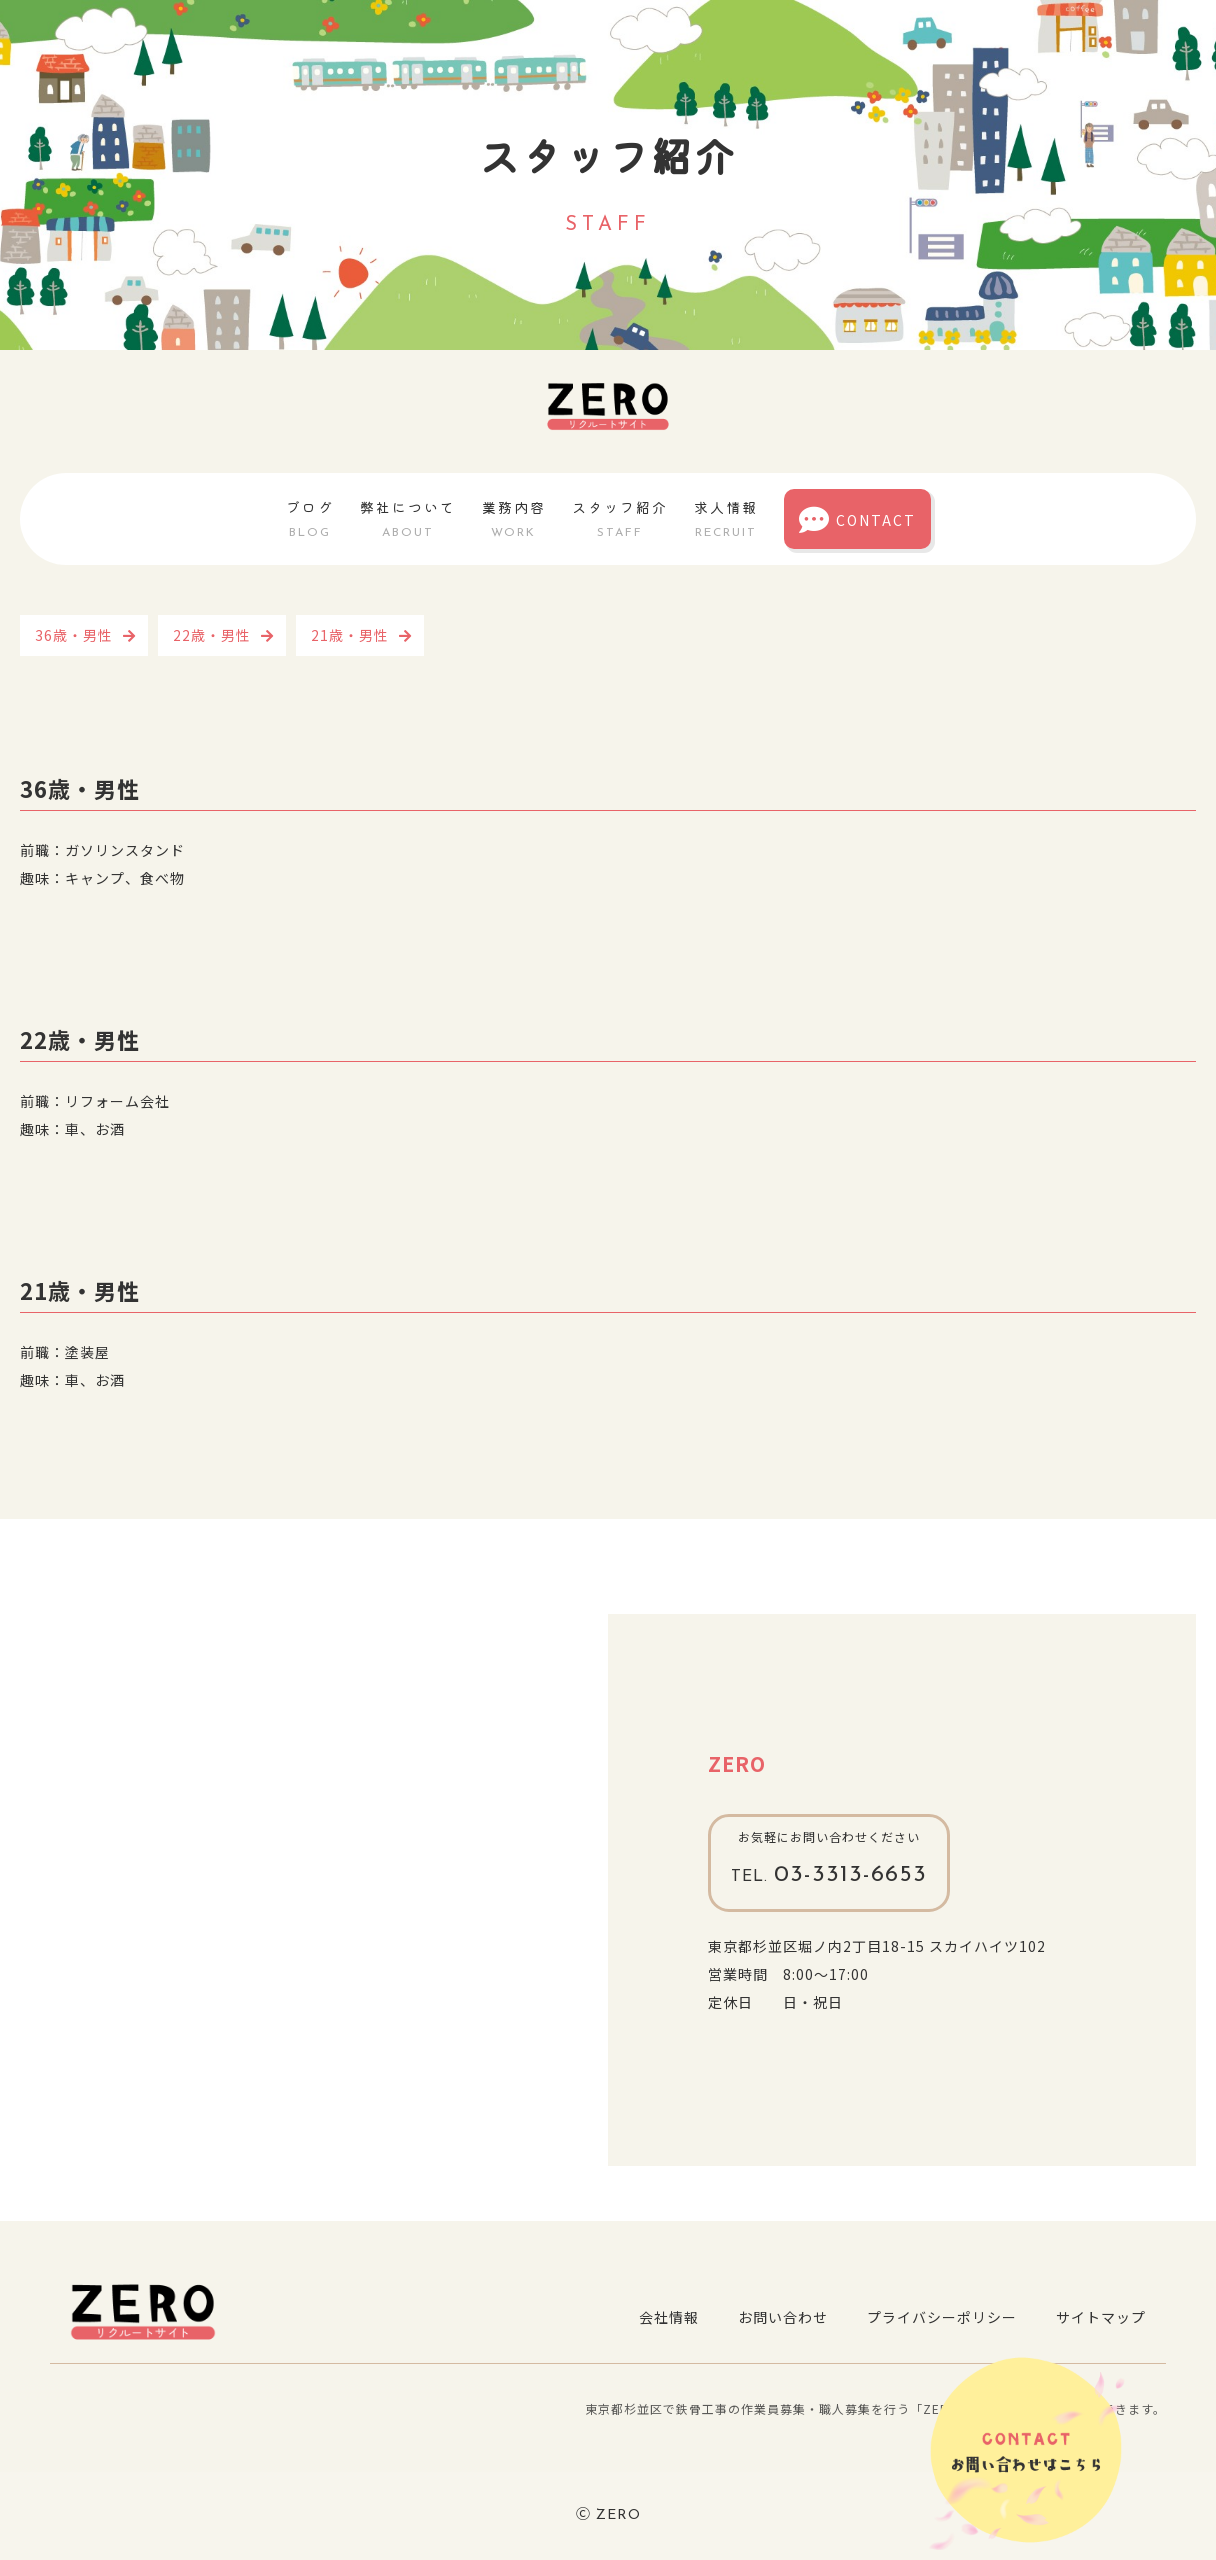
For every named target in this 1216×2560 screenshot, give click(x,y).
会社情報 (666, 2317)
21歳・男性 (350, 635)
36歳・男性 (74, 635)
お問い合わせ (781, 2317)
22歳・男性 (212, 635)
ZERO (737, 1763)
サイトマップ (1101, 2317)
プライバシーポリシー (941, 2317)
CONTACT (857, 520)
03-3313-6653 (830, 1875)
